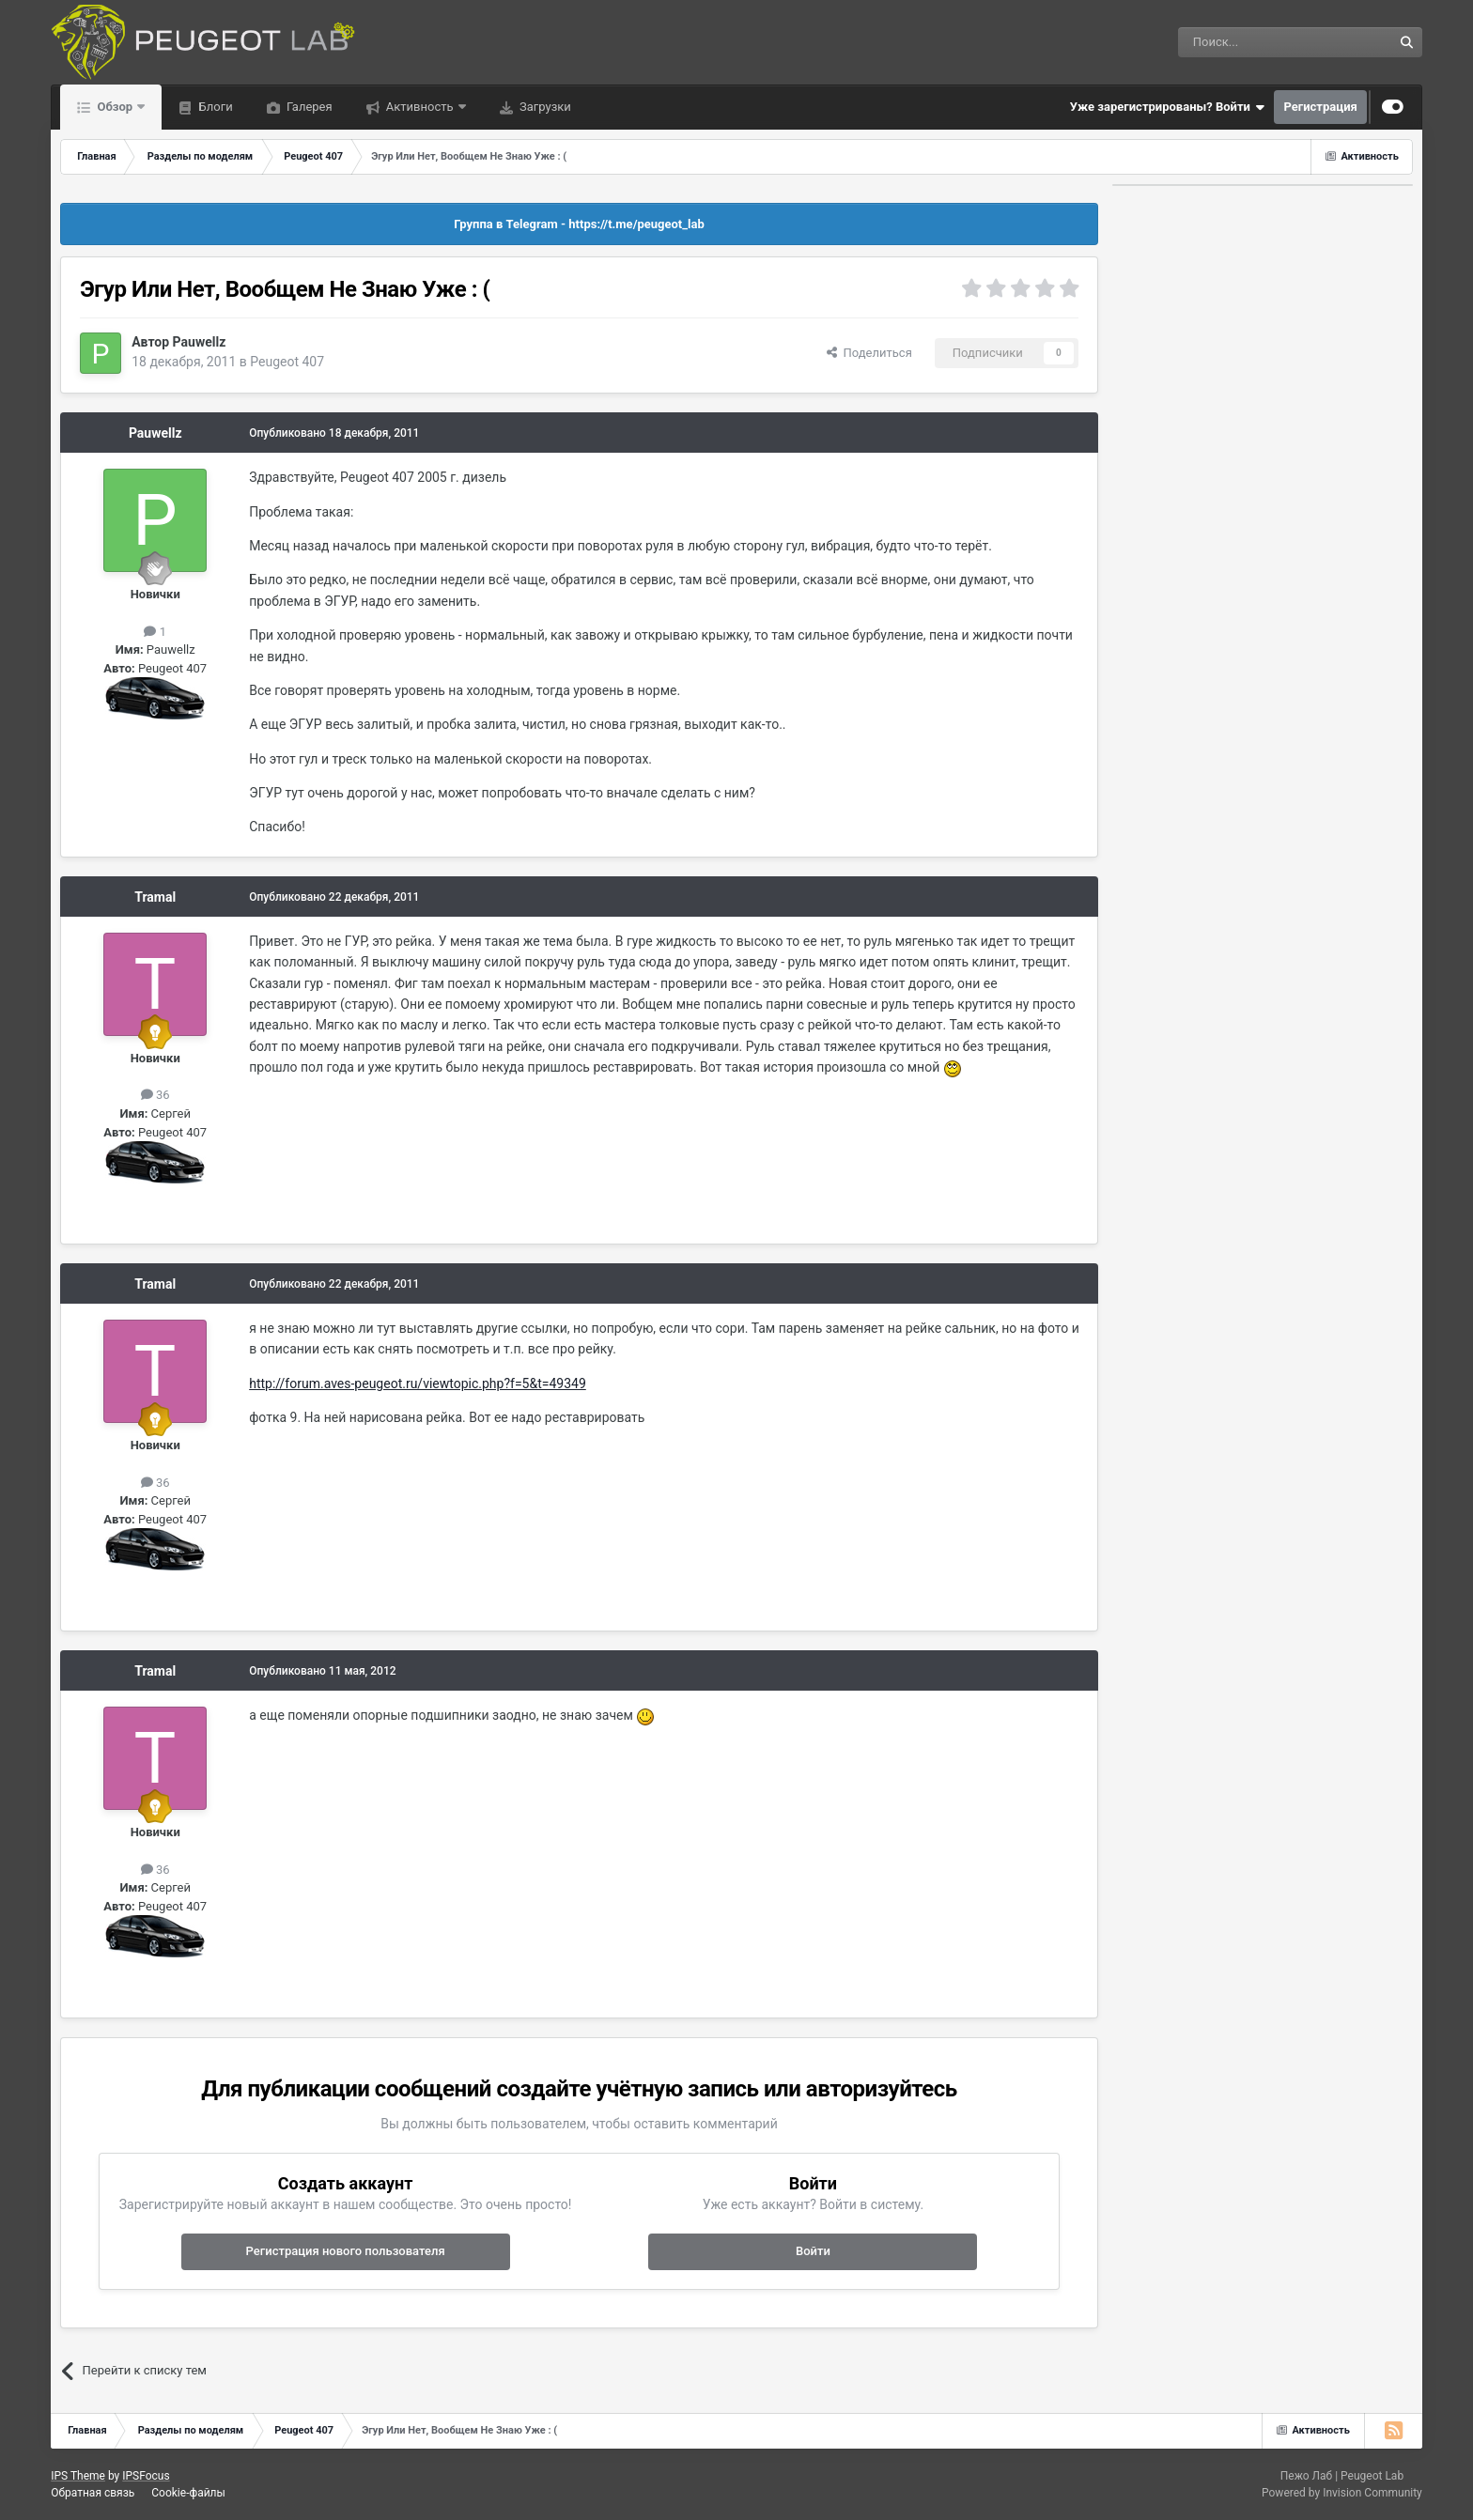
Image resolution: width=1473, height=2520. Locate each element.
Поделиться (869, 353)
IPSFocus (145, 2475)
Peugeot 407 (287, 361)
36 (155, 1095)
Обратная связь (92, 2492)
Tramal (155, 896)
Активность (420, 107)
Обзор (114, 107)
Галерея (308, 107)
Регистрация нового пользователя (345, 2251)
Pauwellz (199, 341)
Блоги (213, 107)
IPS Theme (78, 2475)
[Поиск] (1243, 42)
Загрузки (544, 107)
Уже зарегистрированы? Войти (1167, 107)
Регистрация (1320, 107)
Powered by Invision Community (1342, 2492)
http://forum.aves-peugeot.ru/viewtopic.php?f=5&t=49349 (417, 1383)
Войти (813, 2251)
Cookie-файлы (188, 2492)
